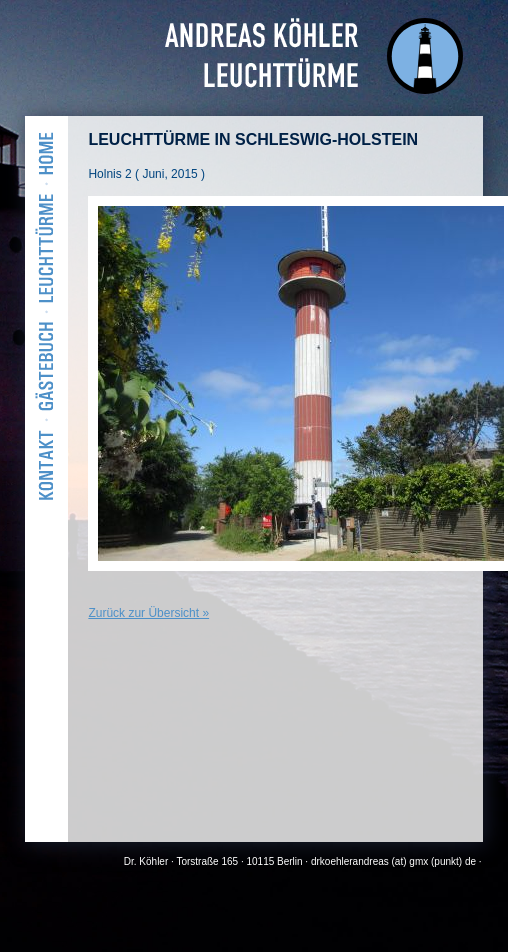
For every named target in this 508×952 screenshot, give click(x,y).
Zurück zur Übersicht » (148, 613)
